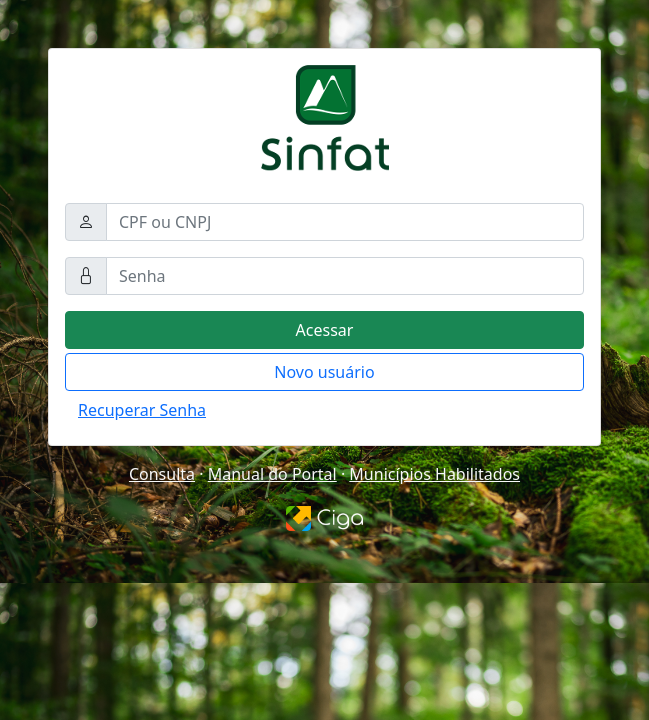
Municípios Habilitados (434, 474)
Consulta (162, 474)
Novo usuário (324, 372)
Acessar (325, 330)
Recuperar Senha (142, 410)
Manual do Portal (272, 474)
